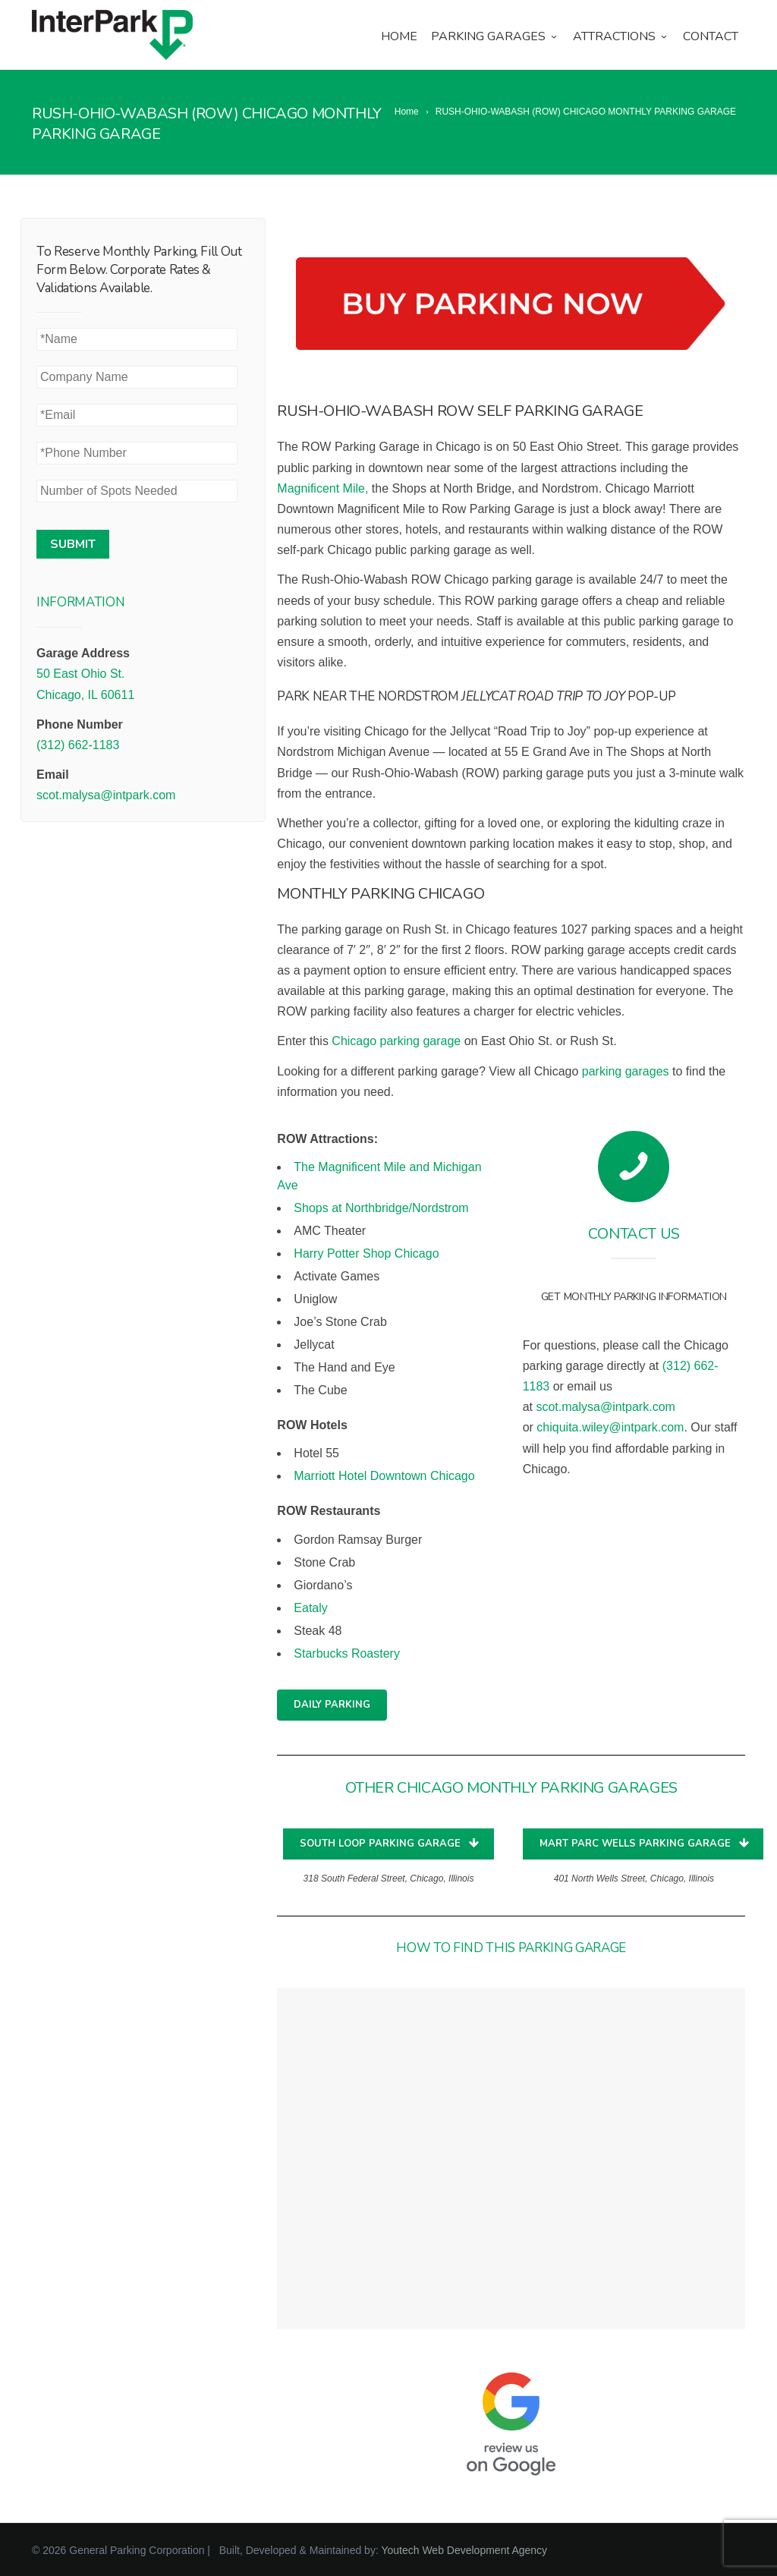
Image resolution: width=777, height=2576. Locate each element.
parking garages (625, 1071)
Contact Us (634, 1233)
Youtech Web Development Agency (464, 2550)
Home (399, 36)
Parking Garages (495, 36)
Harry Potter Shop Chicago (366, 1253)
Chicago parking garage (396, 1040)
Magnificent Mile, (322, 488)
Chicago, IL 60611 (85, 694)
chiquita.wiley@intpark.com (610, 1427)
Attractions (621, 36)
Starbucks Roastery (347, 1653)
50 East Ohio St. (80, 673)
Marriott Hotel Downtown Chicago (384, 1475)
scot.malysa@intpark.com (105, 795)
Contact (710, 36)
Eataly (310, 1607)
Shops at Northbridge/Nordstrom (381, 1207)
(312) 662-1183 (77, 744)
